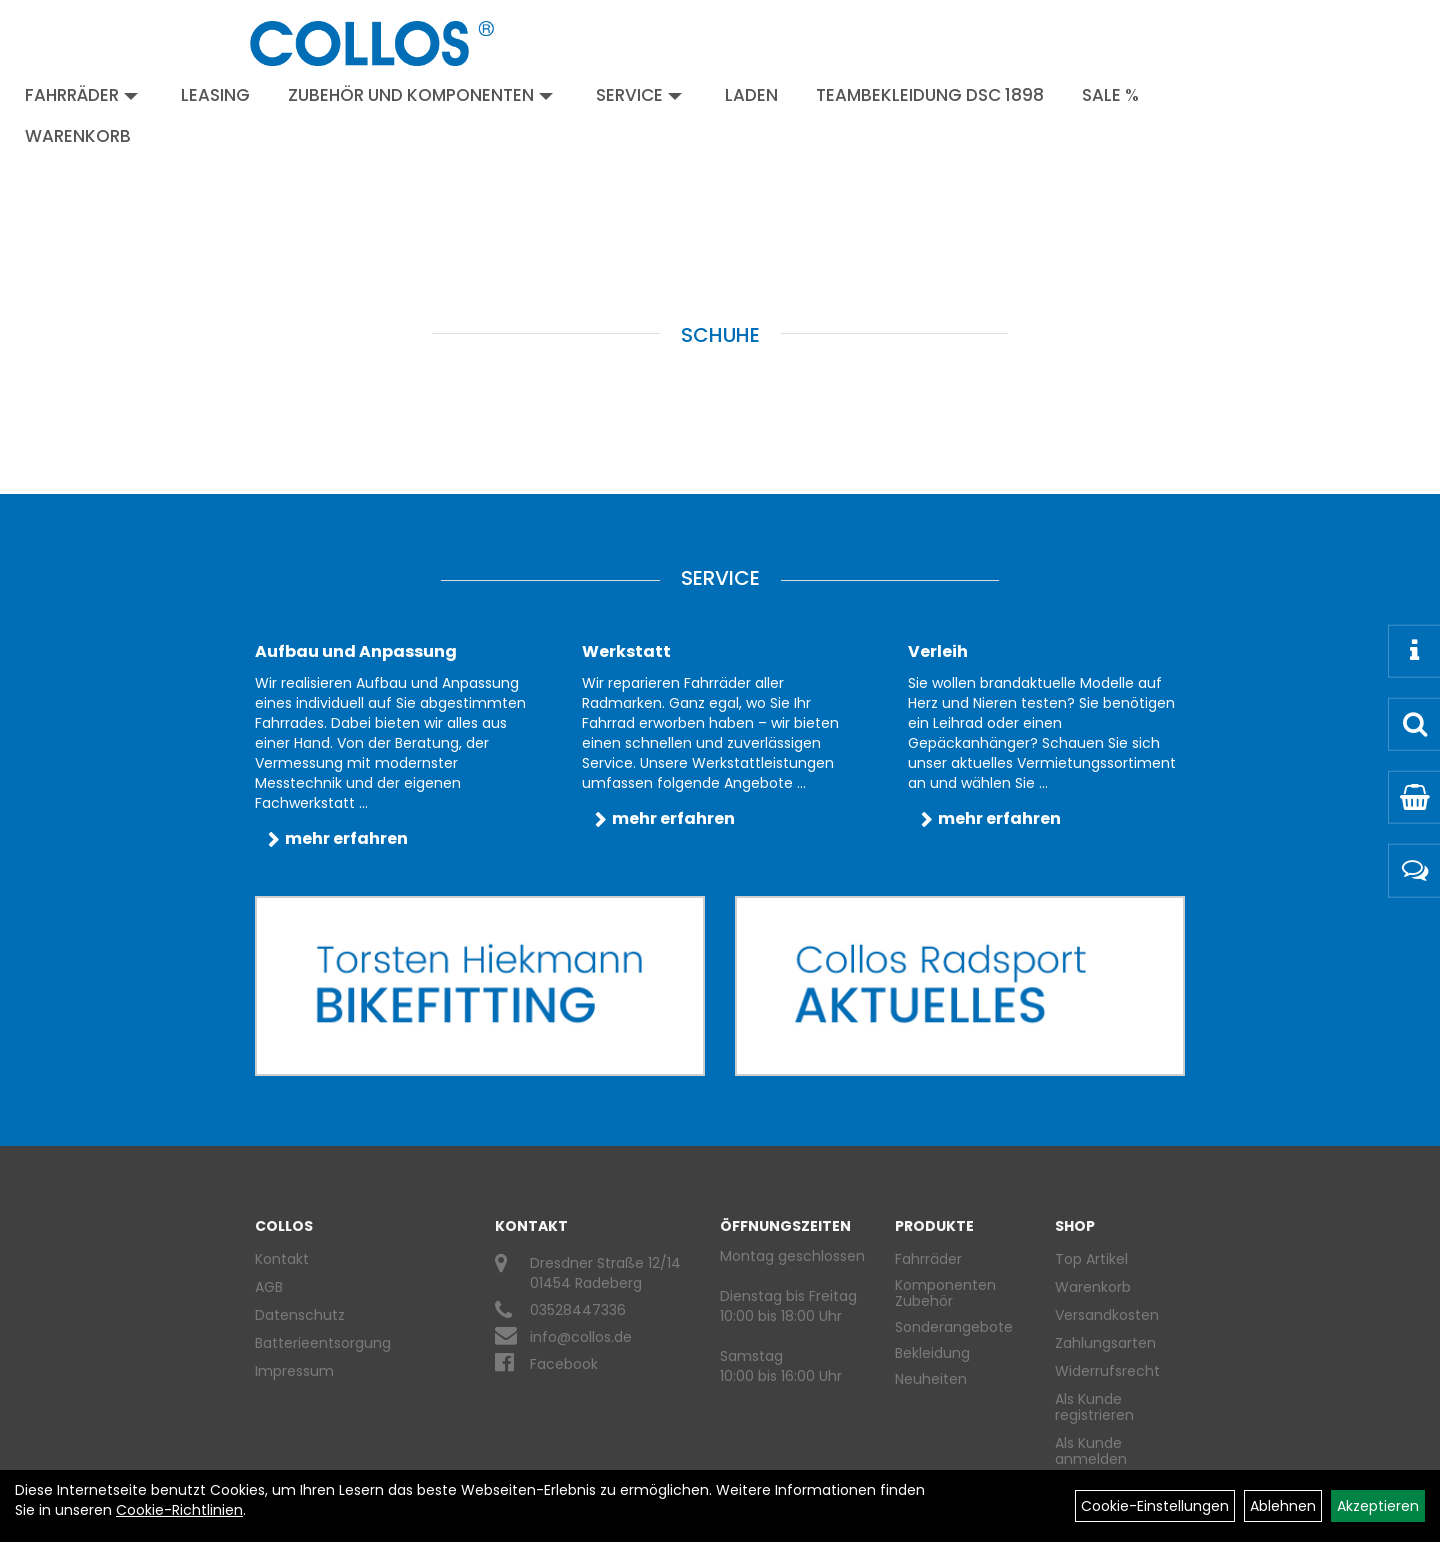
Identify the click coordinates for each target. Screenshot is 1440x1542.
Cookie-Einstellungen (1155, 1506)
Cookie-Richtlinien (179, 1510)
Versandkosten (1107, 1315)
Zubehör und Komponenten (420, 95)
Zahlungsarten (1105, 1343)
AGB (269, 1287)
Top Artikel (1091, 1259)
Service (639, 95)
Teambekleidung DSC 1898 (930, 95)
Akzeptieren (1378, 1506)
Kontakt (282, 1259)
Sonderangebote (954, 1327)
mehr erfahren (346, 838)
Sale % (1110, 95)
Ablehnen (1283, 1506)
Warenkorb (78, 136)
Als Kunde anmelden (1091, 1451)
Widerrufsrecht (1107, 1371)
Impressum (294, 1371)
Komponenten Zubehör (945, 1293)
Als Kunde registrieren (1094, 1407)
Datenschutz (300, 1315)
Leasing (215, 95)
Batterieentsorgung (323, 1343)
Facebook (564, 1364)
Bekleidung (932, 1353)
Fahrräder (81, 95)
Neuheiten (931, 1379)
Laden (751, 95)
